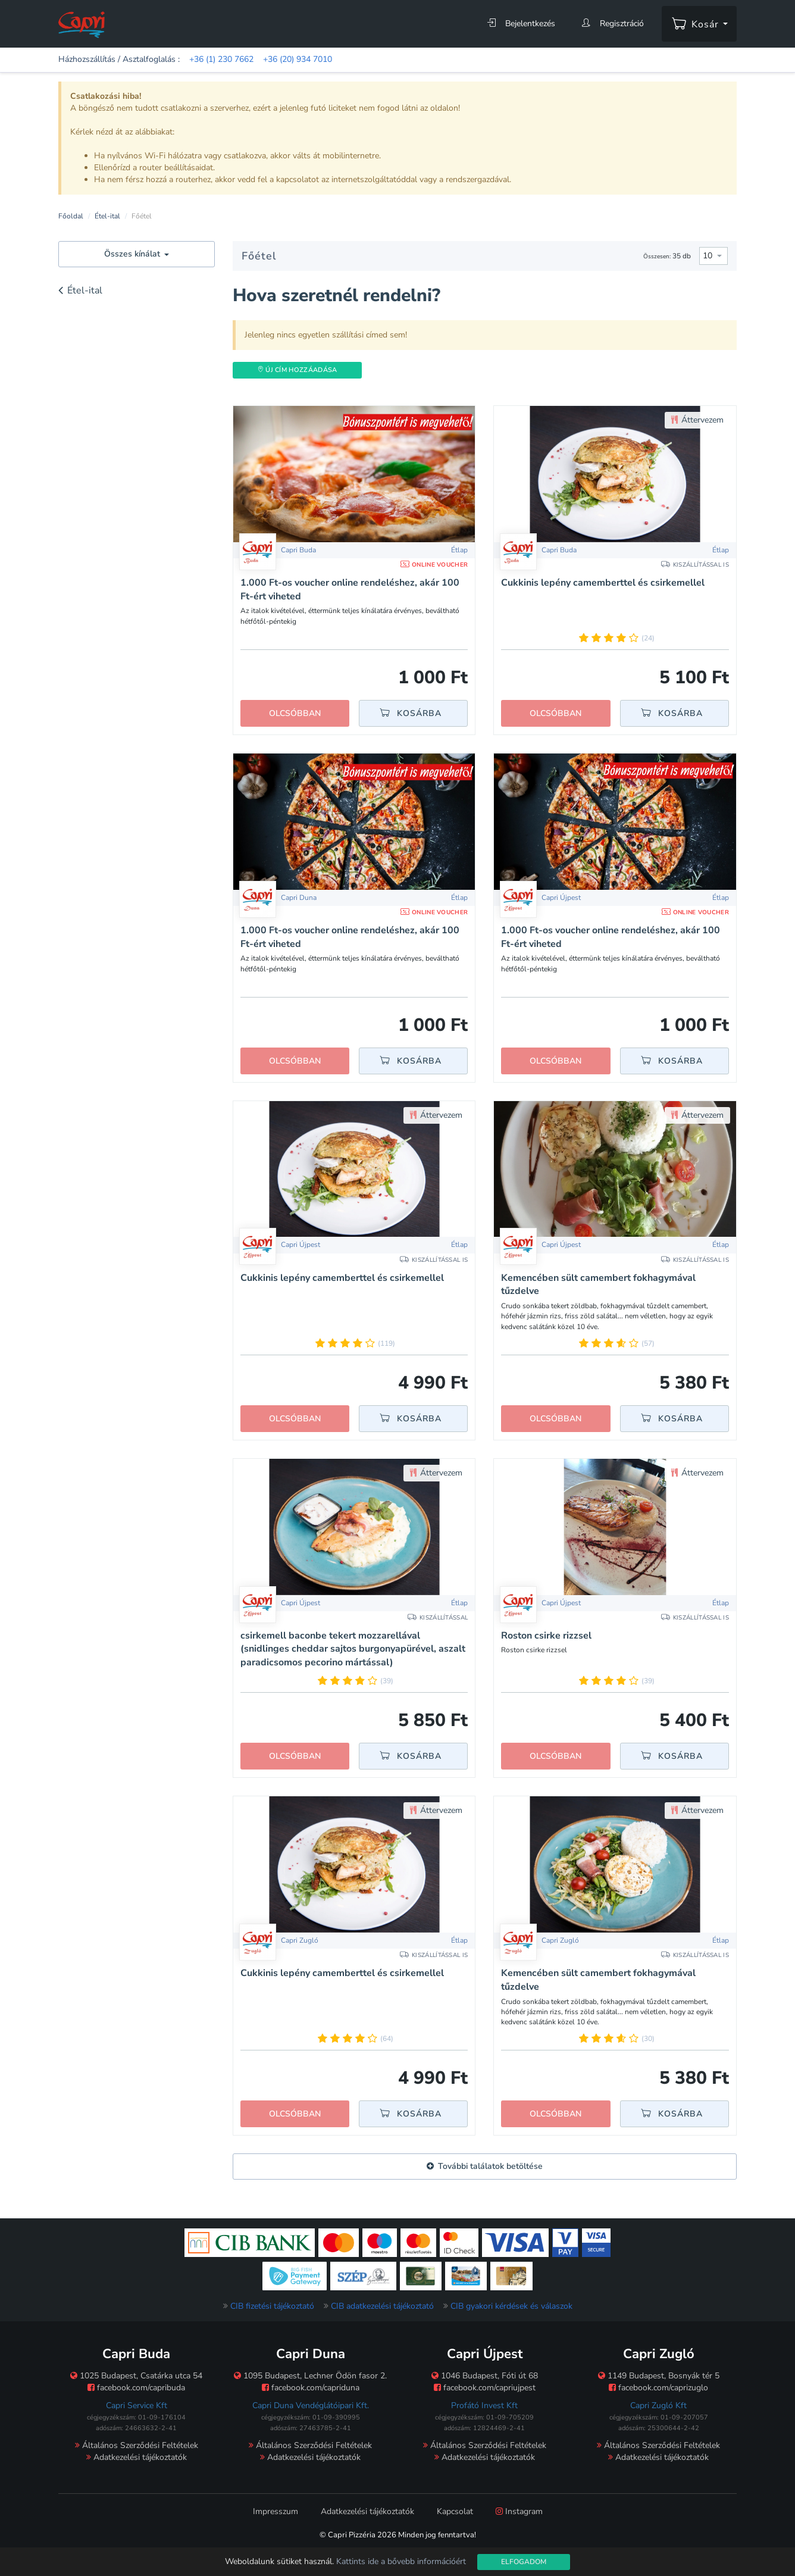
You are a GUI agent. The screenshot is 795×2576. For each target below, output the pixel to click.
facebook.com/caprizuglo (658, 2387)
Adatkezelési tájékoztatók (136, 2457)
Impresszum (275, 2511)
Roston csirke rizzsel (546, 1635)
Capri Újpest (300, 1244)
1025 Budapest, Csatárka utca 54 (136, 2375)
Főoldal (70, 216)
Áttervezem (697, 420)
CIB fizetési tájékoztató (272, 2306)
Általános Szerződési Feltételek (136, 2445)
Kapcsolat (455, 2511)
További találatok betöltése (485, 2166)
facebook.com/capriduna (310, 2387)
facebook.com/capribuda (136, 2387)
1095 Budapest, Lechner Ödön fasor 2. (310, 2375)
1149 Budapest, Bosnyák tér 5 (658, 2375)
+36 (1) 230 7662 (221, 59)
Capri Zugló (299, 1940)
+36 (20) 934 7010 (297, 59)
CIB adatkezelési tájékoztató (382, 2306)
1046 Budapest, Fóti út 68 (484, 2375)
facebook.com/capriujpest (485, 2387)
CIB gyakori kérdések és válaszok (511, 2306)
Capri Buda (559, 550)
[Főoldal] (81, 24)
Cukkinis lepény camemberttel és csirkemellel (603, 582)
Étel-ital (107, 216)
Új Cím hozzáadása (297, 369)
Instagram (519, 2511)
